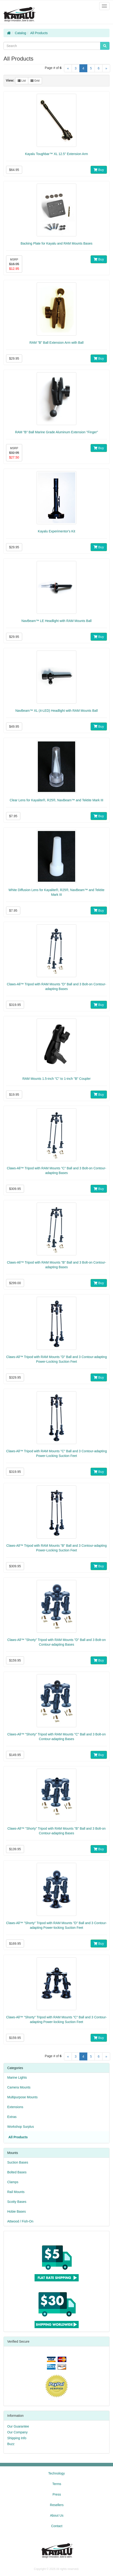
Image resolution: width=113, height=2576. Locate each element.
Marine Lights (17, 2077)
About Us (57, 2515)
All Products (39, 33)
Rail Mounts (16, 2192)
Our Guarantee (18, 2426)
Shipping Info (16, 2438)
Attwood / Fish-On (20, 2221)
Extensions (15, 2107)
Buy (99, 170)
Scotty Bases (16, 2202)
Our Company (17, 2432)
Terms (56, 2484)
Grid (35, 80)
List (22, 80)
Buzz (10, 2444)
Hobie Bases (16, 2211)
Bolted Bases (17, 2172)
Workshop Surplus (20, 2126)
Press (57, 2494)
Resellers (57, 2505)
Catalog (20, 33)
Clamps (12, 2182)
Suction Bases (17, 2162)
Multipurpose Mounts (22, 2097)
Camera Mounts (19, 2087)
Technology (56, 2473)
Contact (56, 2526)
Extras (12, 2117)
